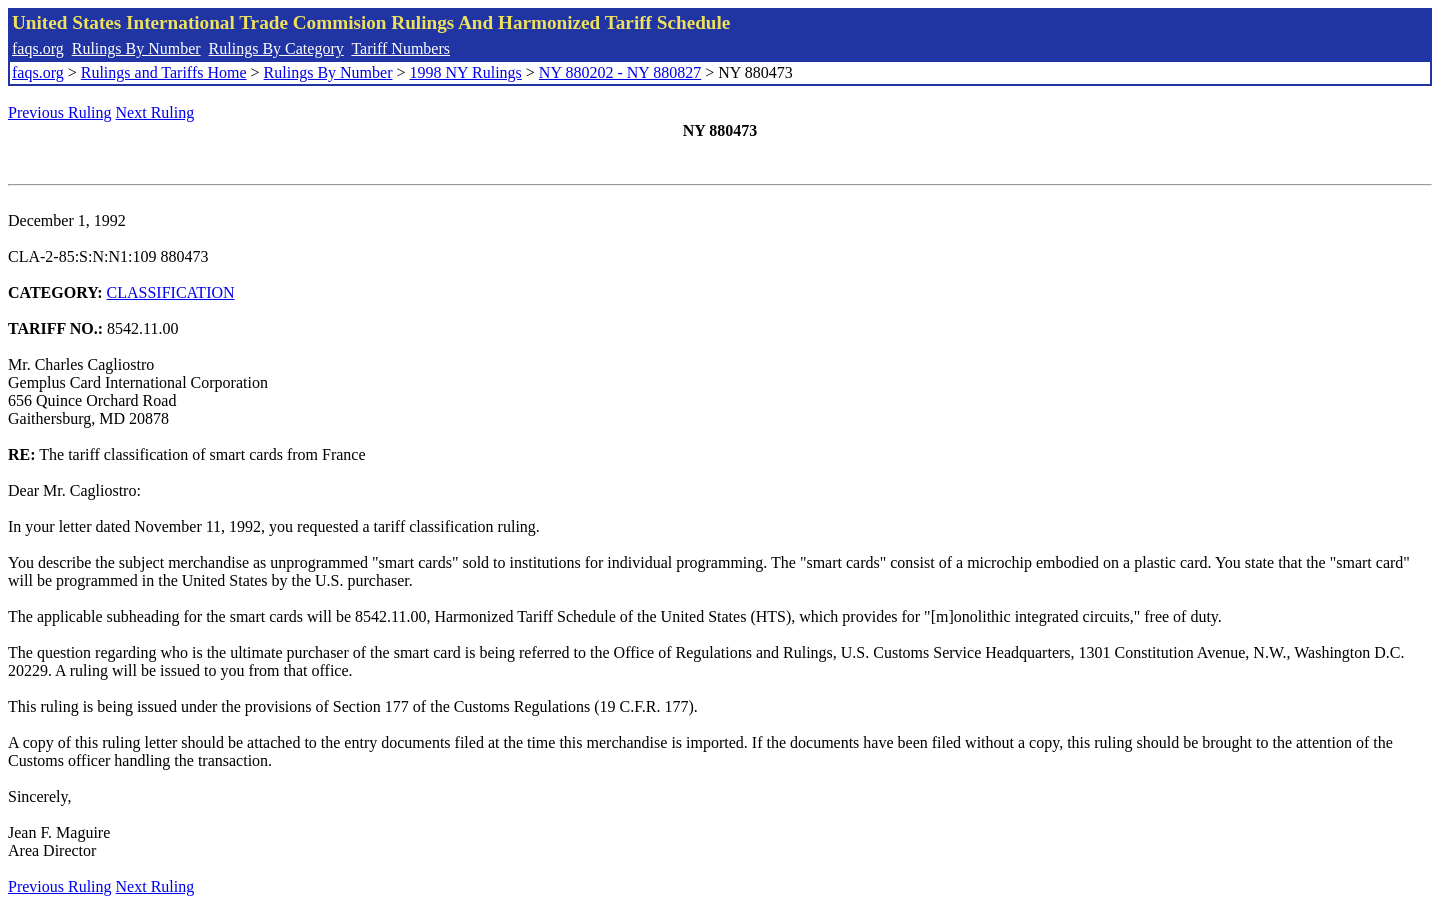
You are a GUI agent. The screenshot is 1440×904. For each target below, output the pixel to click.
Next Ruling (155, 112)
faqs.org (38, 48)
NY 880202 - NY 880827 (620, 72)
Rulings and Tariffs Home (164, 72)
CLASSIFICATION (171, 292)
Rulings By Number (136, 48)
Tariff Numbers (400, 48)
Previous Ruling (60, 112)
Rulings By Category (276, 48)
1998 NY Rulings (466, 72)
